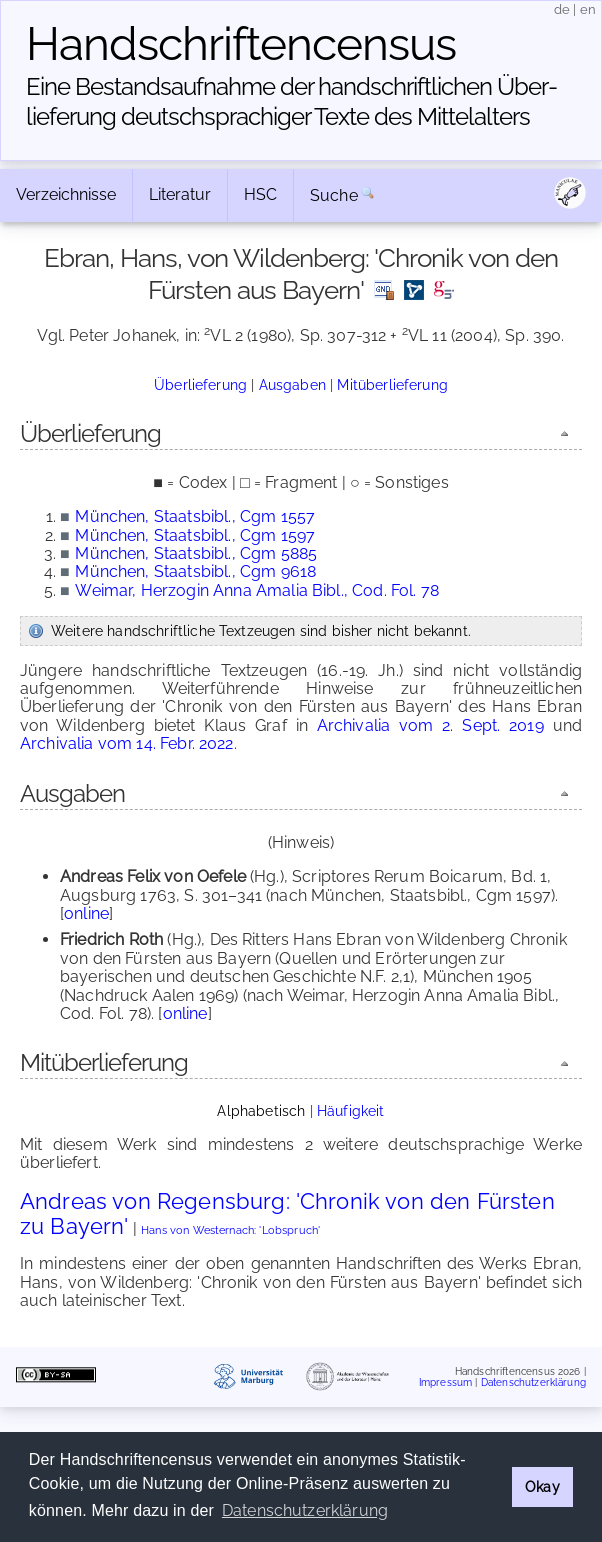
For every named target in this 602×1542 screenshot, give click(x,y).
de (562, 9)
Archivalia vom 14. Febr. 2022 (127, 743)
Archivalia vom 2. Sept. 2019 (430, 725)
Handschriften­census (241, 44)
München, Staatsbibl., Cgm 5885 (196, 553)
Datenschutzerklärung (533, 1382)
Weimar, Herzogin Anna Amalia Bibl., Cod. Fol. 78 (257, 590)
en (588, 9)
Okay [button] (542, 1486)
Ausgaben (292, 384)
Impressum (445, 1382)
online (86, 913)
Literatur (180, 194)
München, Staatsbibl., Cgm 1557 (195, 516)
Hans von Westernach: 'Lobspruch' (230, 1230)
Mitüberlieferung (392, 384)
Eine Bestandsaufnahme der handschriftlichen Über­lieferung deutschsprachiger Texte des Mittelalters (292, 101)
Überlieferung (200, 384)
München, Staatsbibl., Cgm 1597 (195, 535)
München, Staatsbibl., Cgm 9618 (195, 571)
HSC (260, 194)
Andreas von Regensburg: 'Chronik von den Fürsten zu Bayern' (287, 1213)
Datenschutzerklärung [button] (305, 1510)
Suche (334, 195)
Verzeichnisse (66, 194)
